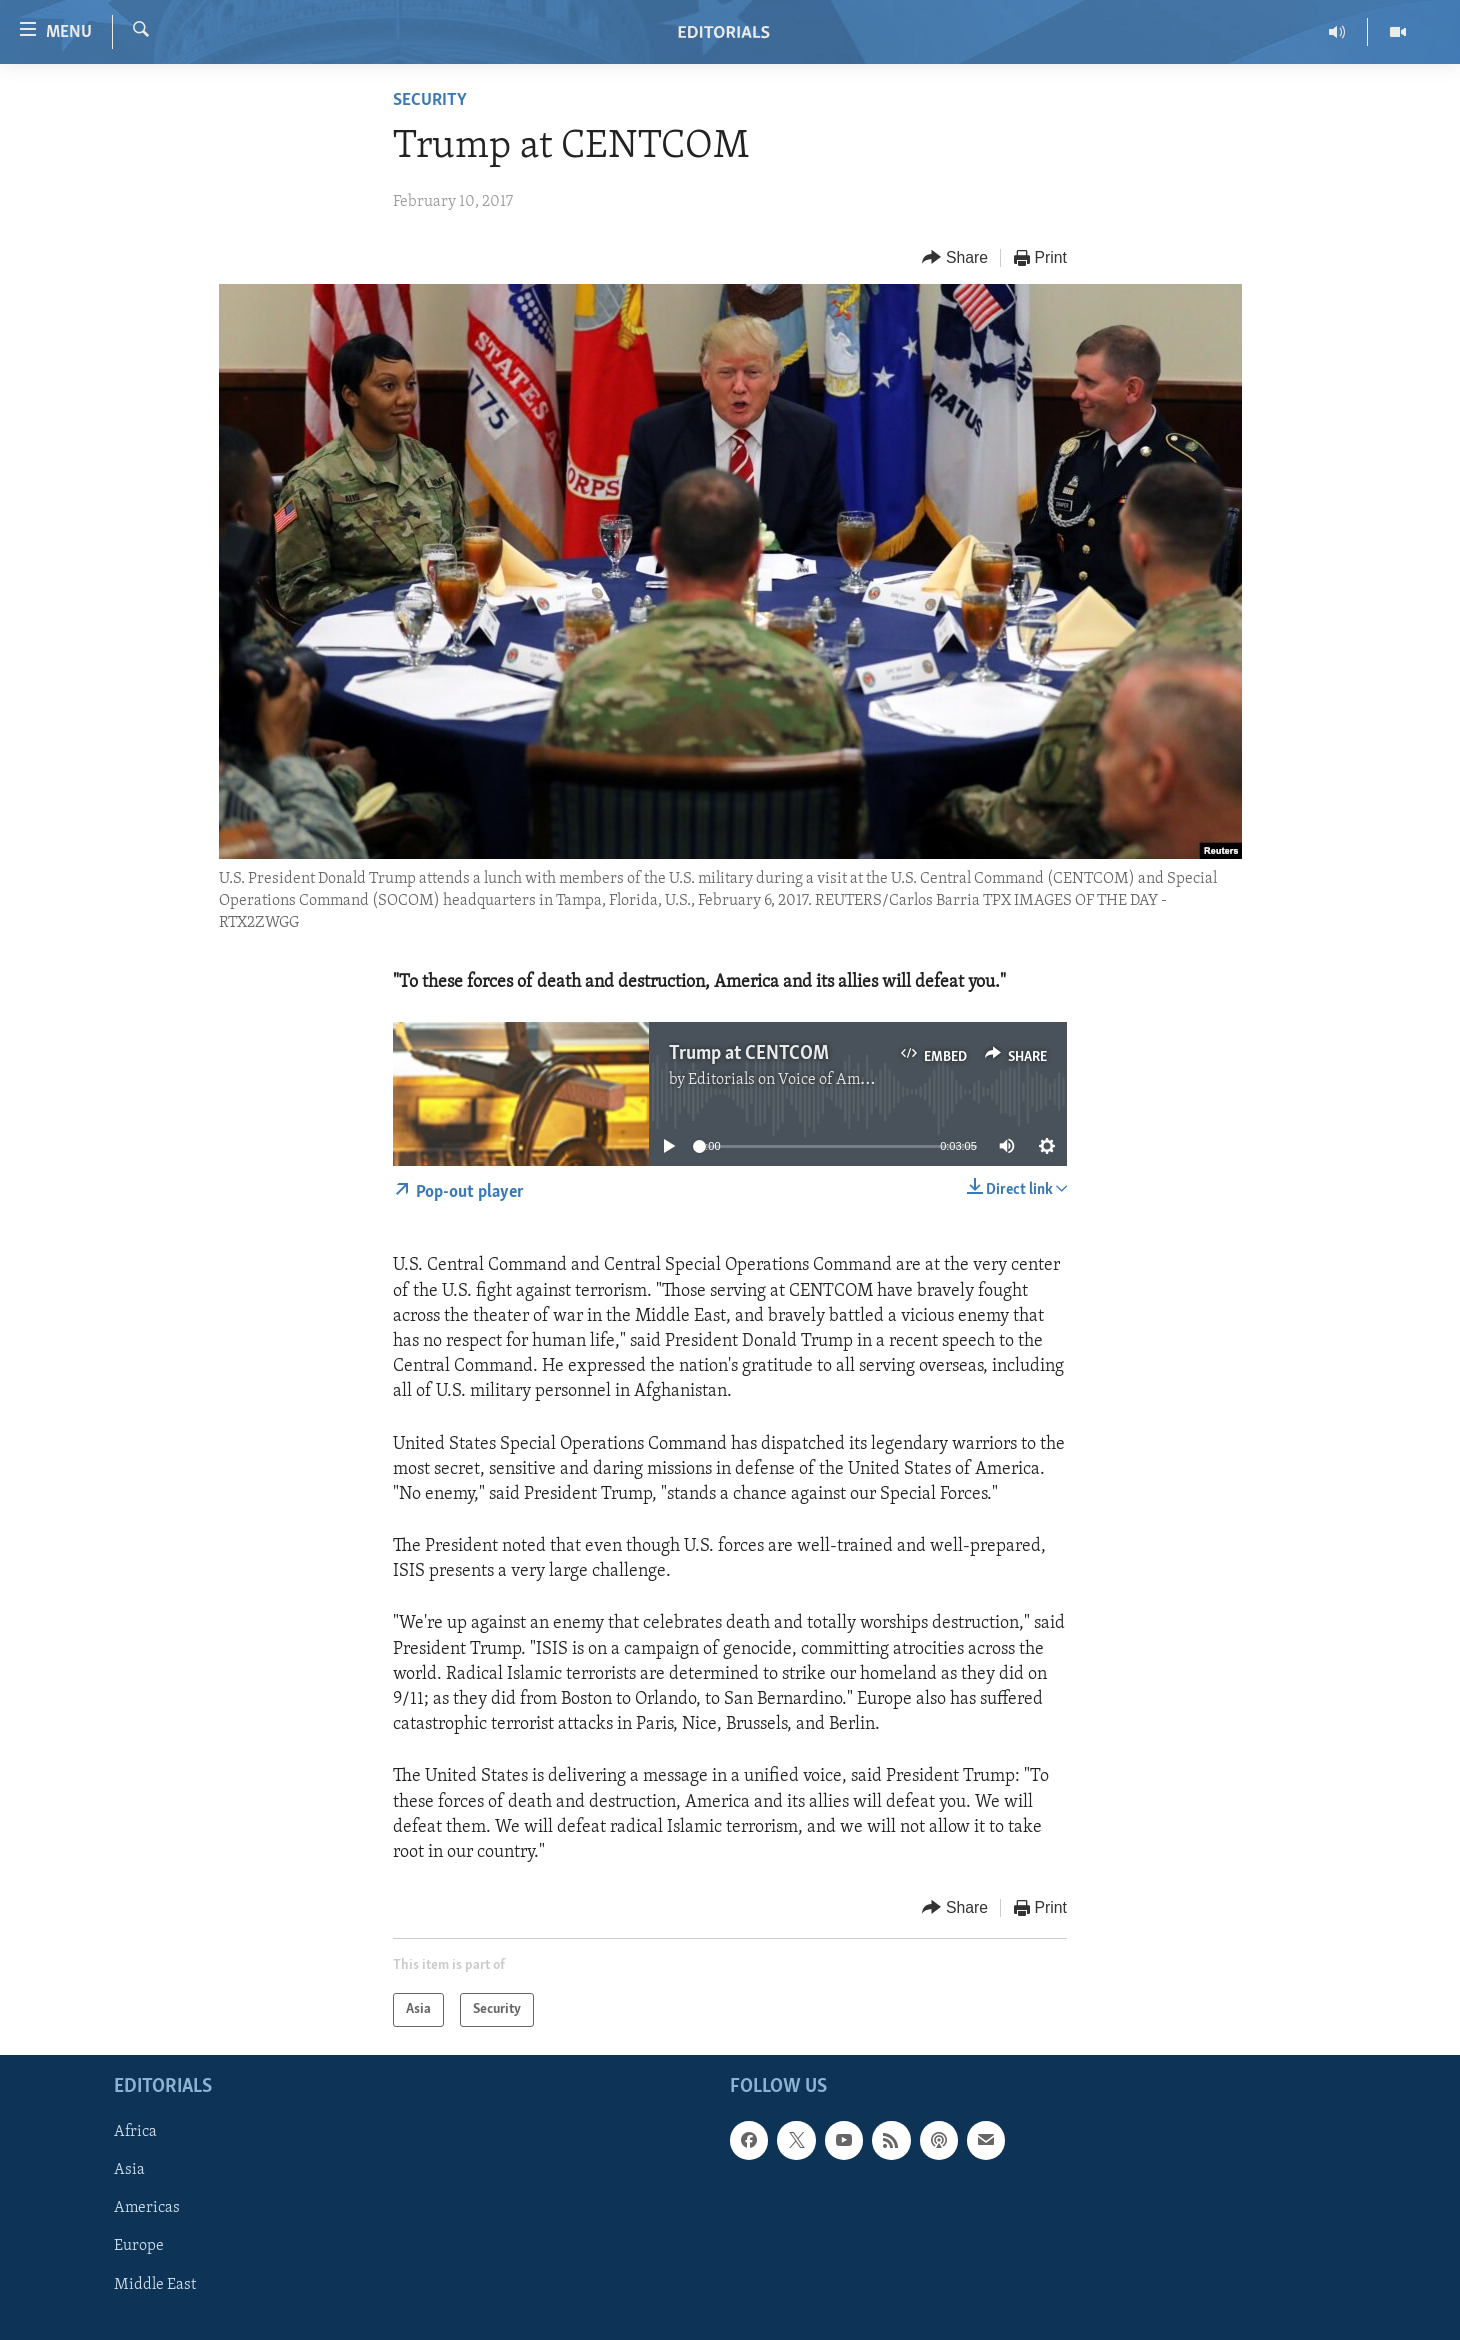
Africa (135, 2133)
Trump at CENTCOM (749, 1054)
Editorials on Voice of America (791, 1080)
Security (430, 100)
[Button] (955, 258)
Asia (129, 2171)
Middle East (155, 2285)
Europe (139, 2247)
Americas (147, 2209)
